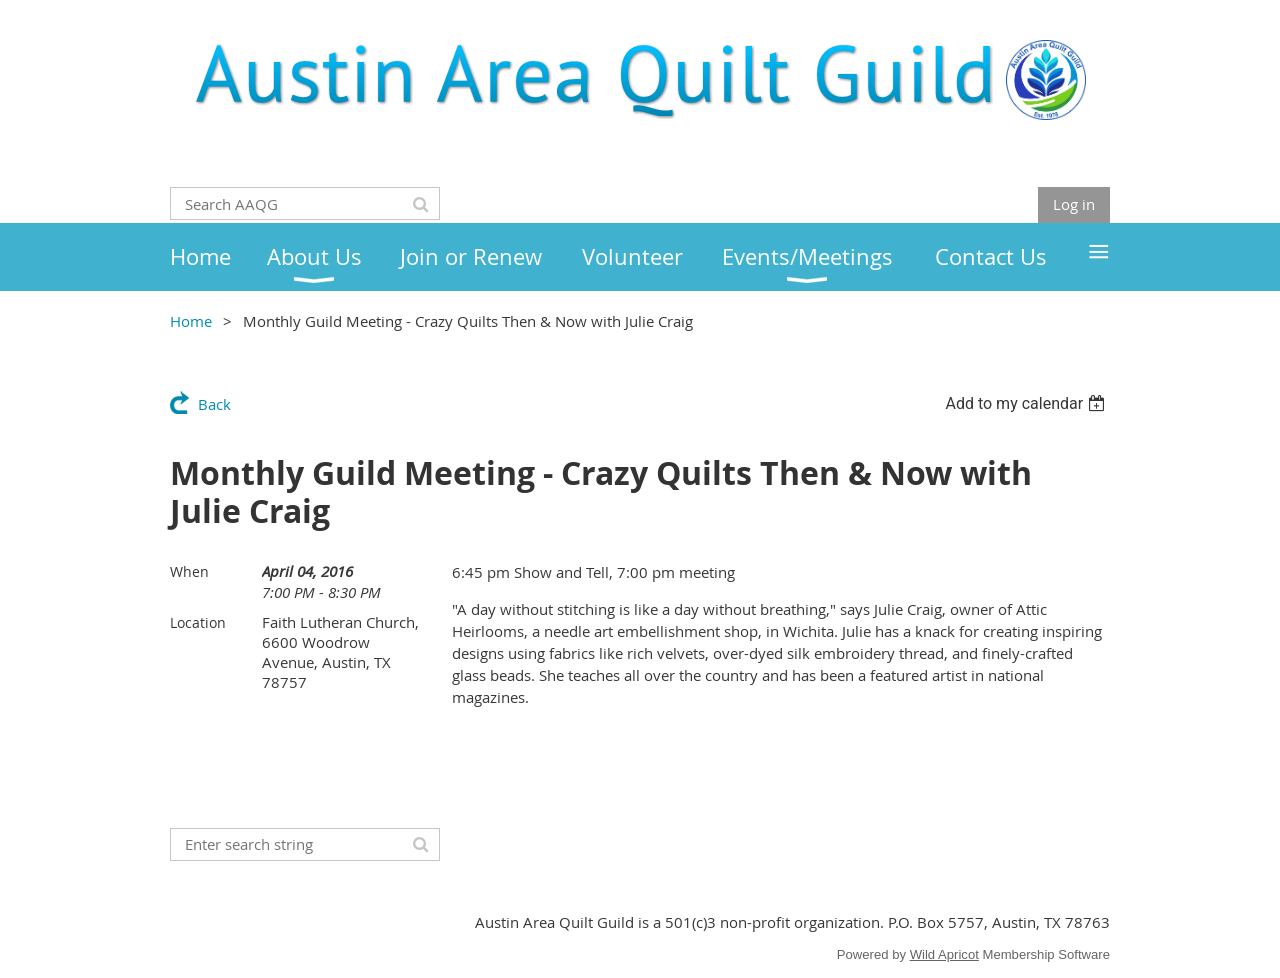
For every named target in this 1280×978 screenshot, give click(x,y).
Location (198, 622)
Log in (1074, 204)
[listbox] (1027, 403)
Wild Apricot (944, 954)
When (189, 571)
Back (214, 404)
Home (191, 321)
